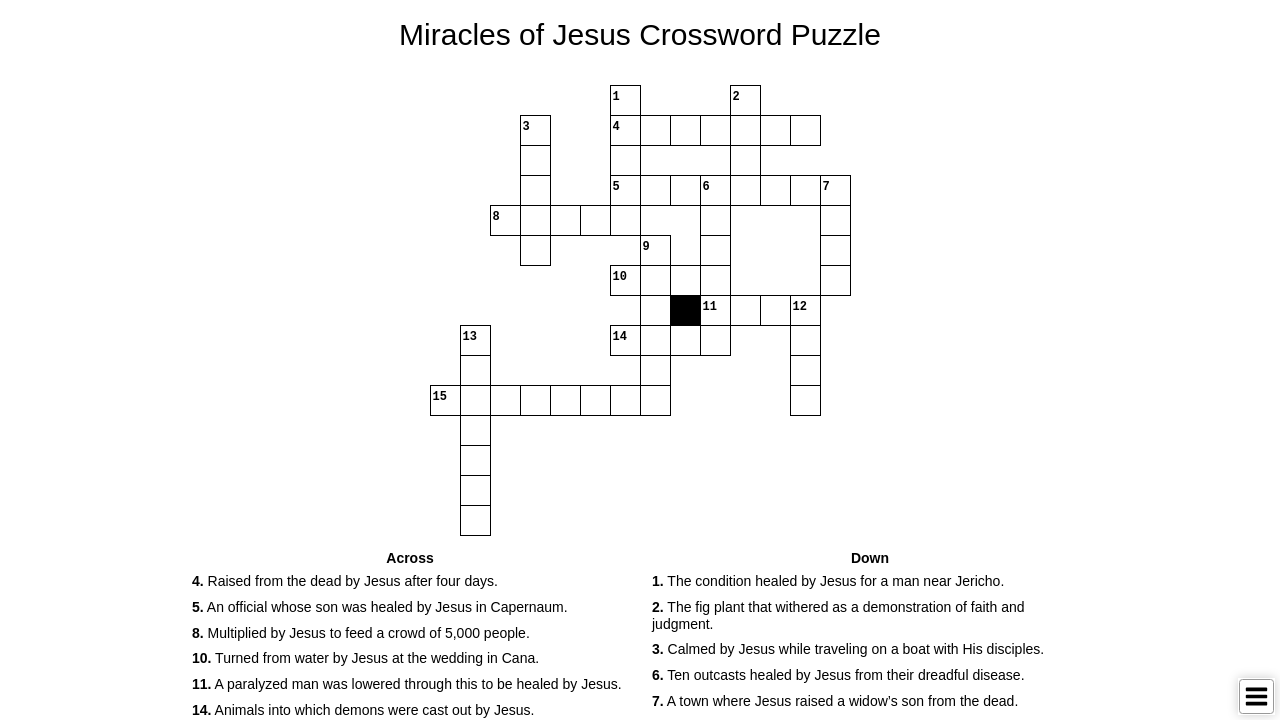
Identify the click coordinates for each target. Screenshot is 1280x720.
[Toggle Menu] (1256, 696)
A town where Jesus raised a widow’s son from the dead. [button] (835, 701)
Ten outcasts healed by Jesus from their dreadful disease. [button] (838, 675)
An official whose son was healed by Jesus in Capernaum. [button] (380, 607)
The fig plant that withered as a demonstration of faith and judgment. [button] (838, 615)
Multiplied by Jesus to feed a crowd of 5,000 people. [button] (361, 633)
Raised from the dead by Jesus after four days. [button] (345, 581)
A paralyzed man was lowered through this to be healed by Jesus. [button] (407, 684)
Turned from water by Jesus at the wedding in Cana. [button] (365, 658)
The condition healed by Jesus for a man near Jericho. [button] (828, 581)
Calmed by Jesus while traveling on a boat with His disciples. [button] (848, 649)
